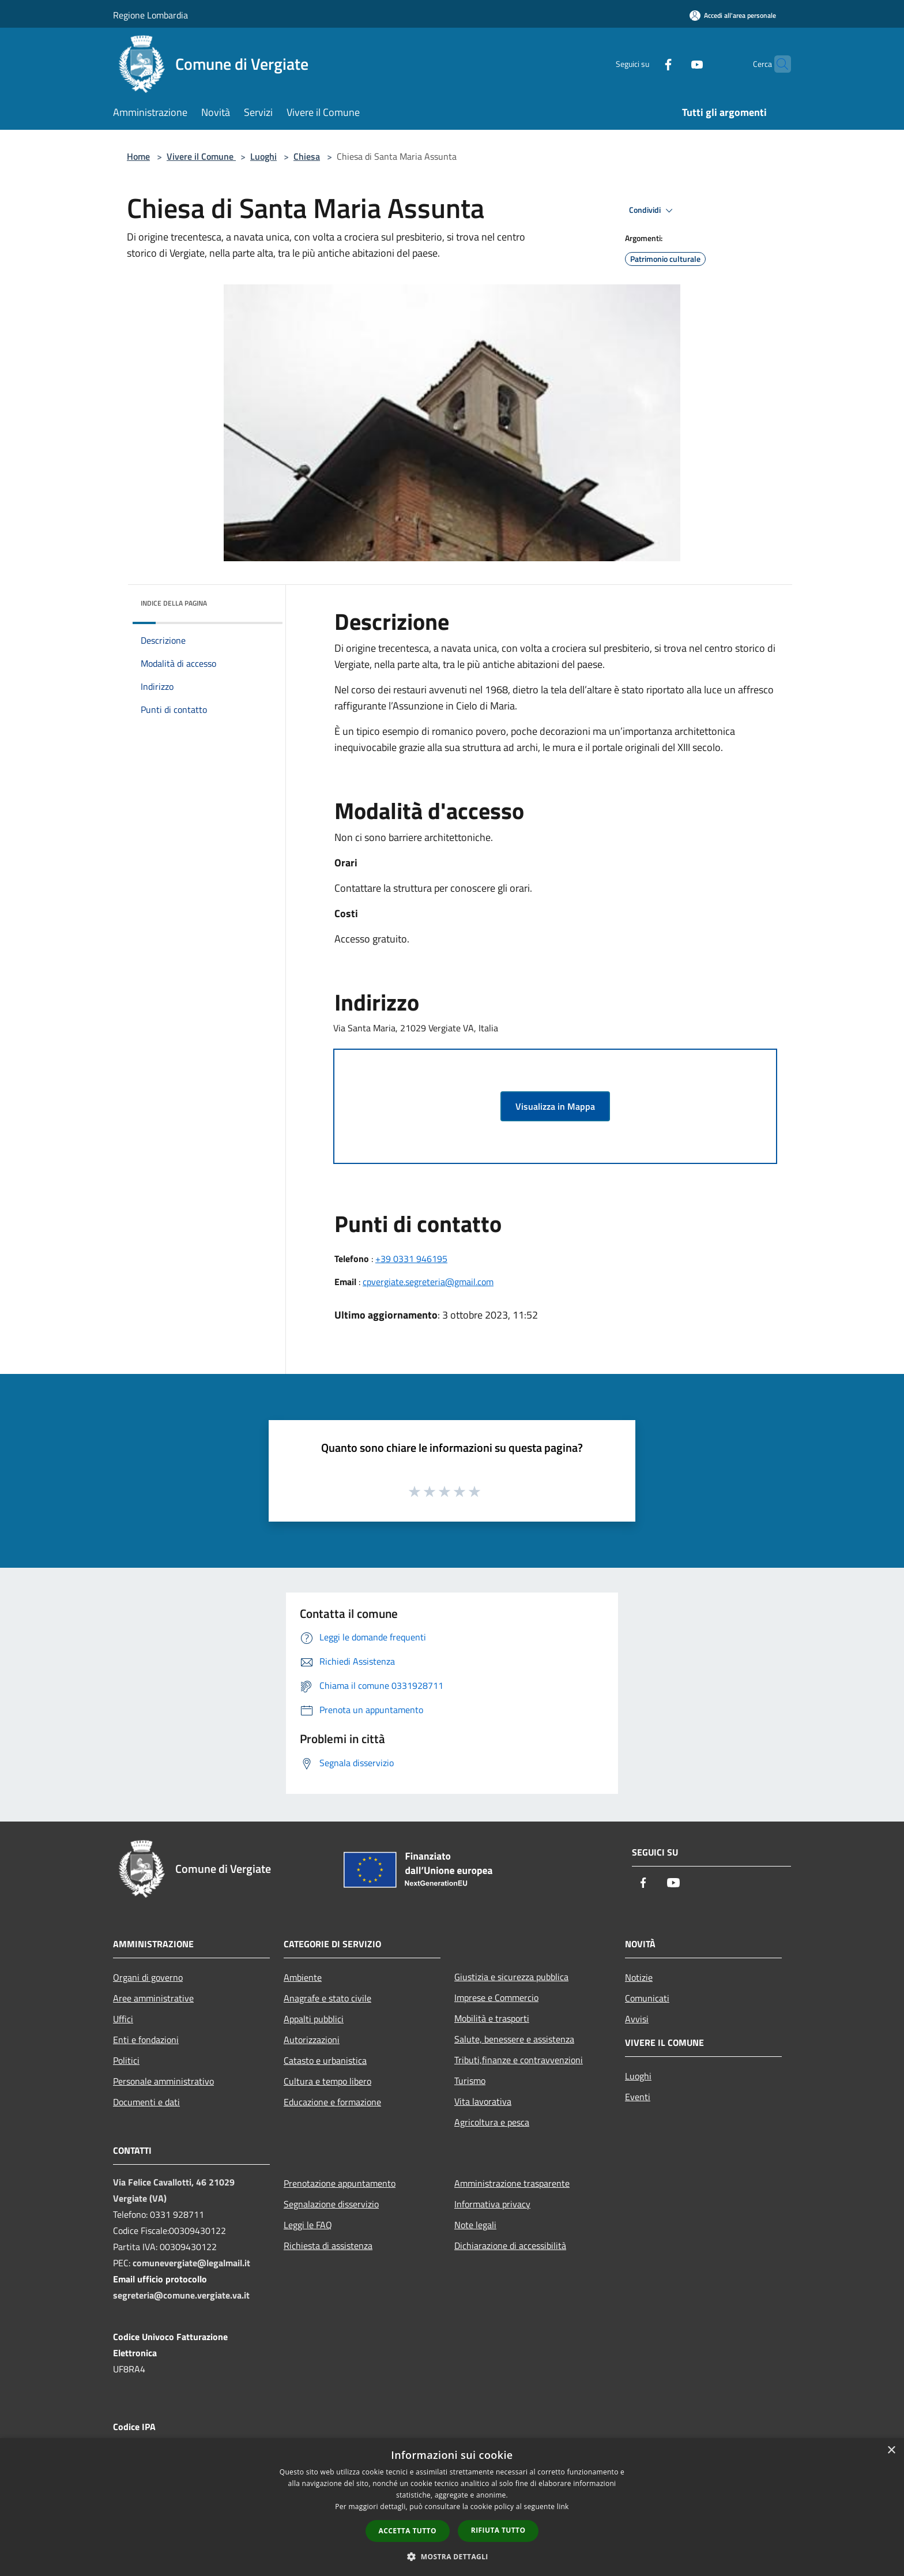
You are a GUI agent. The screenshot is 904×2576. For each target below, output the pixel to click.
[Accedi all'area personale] (733, 15)
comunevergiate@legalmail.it (191, 2263)
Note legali (475, 2225)
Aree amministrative (153, 1998)
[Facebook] (645, 64)
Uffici (123, 2019)
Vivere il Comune (201, 156)
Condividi (652, 210)
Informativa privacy (492, 2204)
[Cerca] (777, 64)
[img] (258, 600)
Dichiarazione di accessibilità (510, 2245)
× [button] (891, 2450)
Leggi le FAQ (308, 2225)
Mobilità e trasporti (491, 2018)
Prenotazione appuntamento (340, 2183)
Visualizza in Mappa (555, 1106)
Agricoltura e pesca (491, 2122)
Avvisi (637, 2019)
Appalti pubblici (314, 2019)
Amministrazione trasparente (512, 2183)
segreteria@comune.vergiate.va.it (181, 2295)
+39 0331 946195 (411, 1259)
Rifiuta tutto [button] (498, 2530)
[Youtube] (674, 64)
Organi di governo (148, 1977)
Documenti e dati (146, 2102)
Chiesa (306, 156)
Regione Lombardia (150, 15)
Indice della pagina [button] (174, 603)
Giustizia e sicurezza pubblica (511, 1977)
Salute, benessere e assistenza (514, 2039)
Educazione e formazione (332, 2102)
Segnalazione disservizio (331, 2204)
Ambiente (303, 1977)
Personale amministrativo (163, 2081)
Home (138, 156)
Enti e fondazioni (146, 2039)
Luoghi (263, 156)
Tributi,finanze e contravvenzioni (518, 2060)
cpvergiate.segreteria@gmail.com (428, 1282)
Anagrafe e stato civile (327, 1998)
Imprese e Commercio (496, 1997)
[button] (452, 2556)
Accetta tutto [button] (407, 2531)
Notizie (639, 1977)
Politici (126, 2060)
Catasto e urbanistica (325, 2060)
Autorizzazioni (312, 2039)
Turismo (469, 2080)
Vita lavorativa (482, 2101)
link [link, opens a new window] (563, 2506)
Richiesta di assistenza (328, 2245)
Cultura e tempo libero (327, 2081)
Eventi (637, 2097)
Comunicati (647, 1998)
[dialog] (452, 2507)
